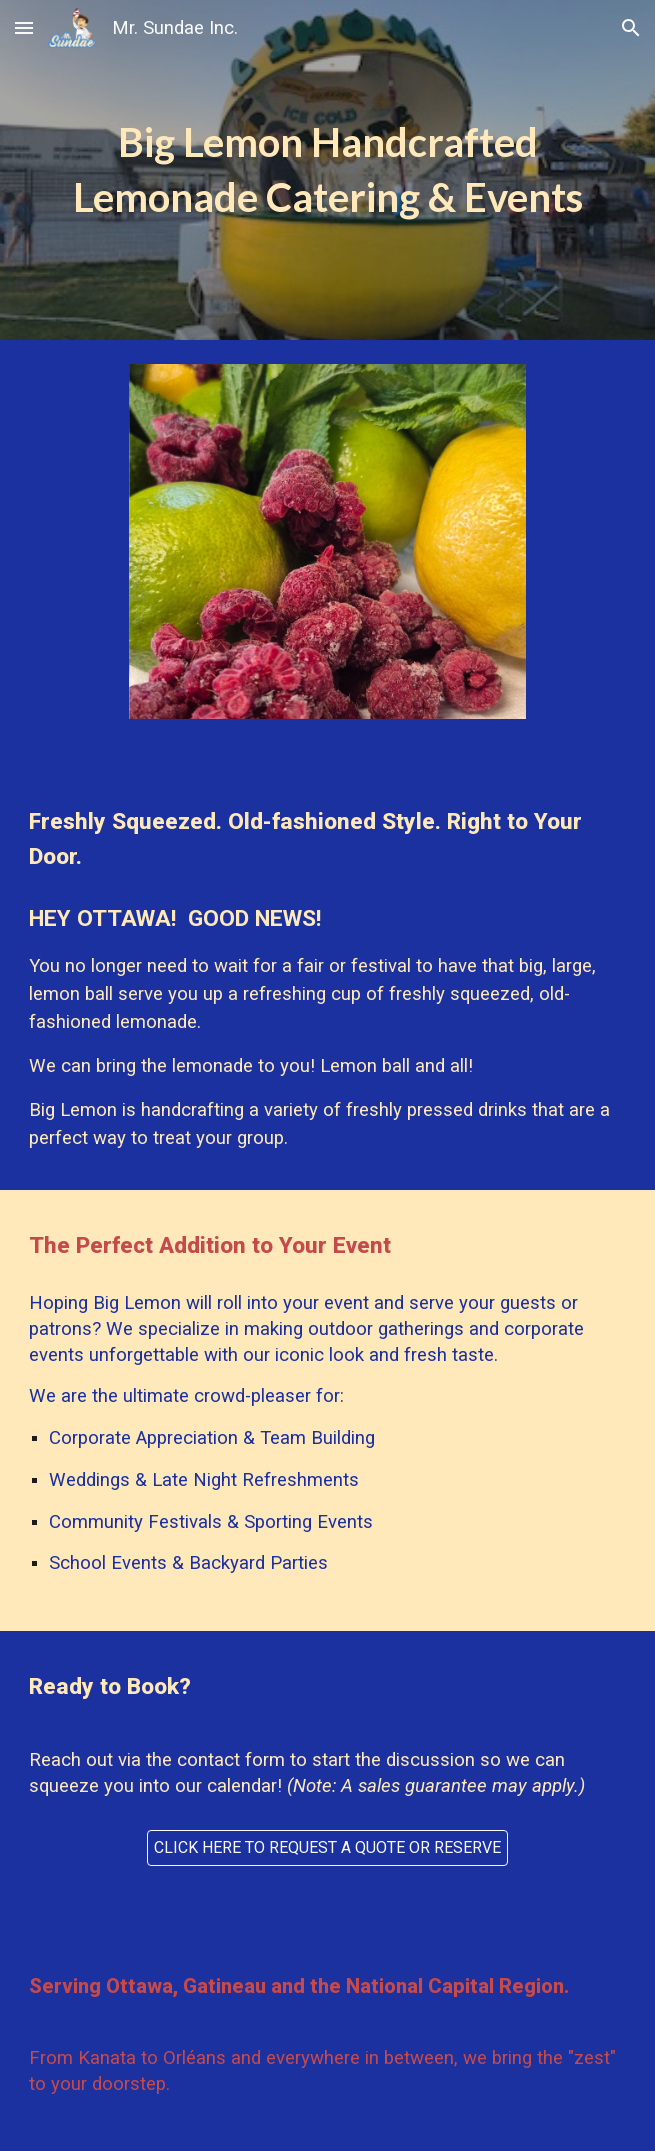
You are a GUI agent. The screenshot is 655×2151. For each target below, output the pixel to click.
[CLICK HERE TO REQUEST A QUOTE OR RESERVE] (327, 1847)
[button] (24, 27)
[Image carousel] (328, 553)
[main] (327, 170)
